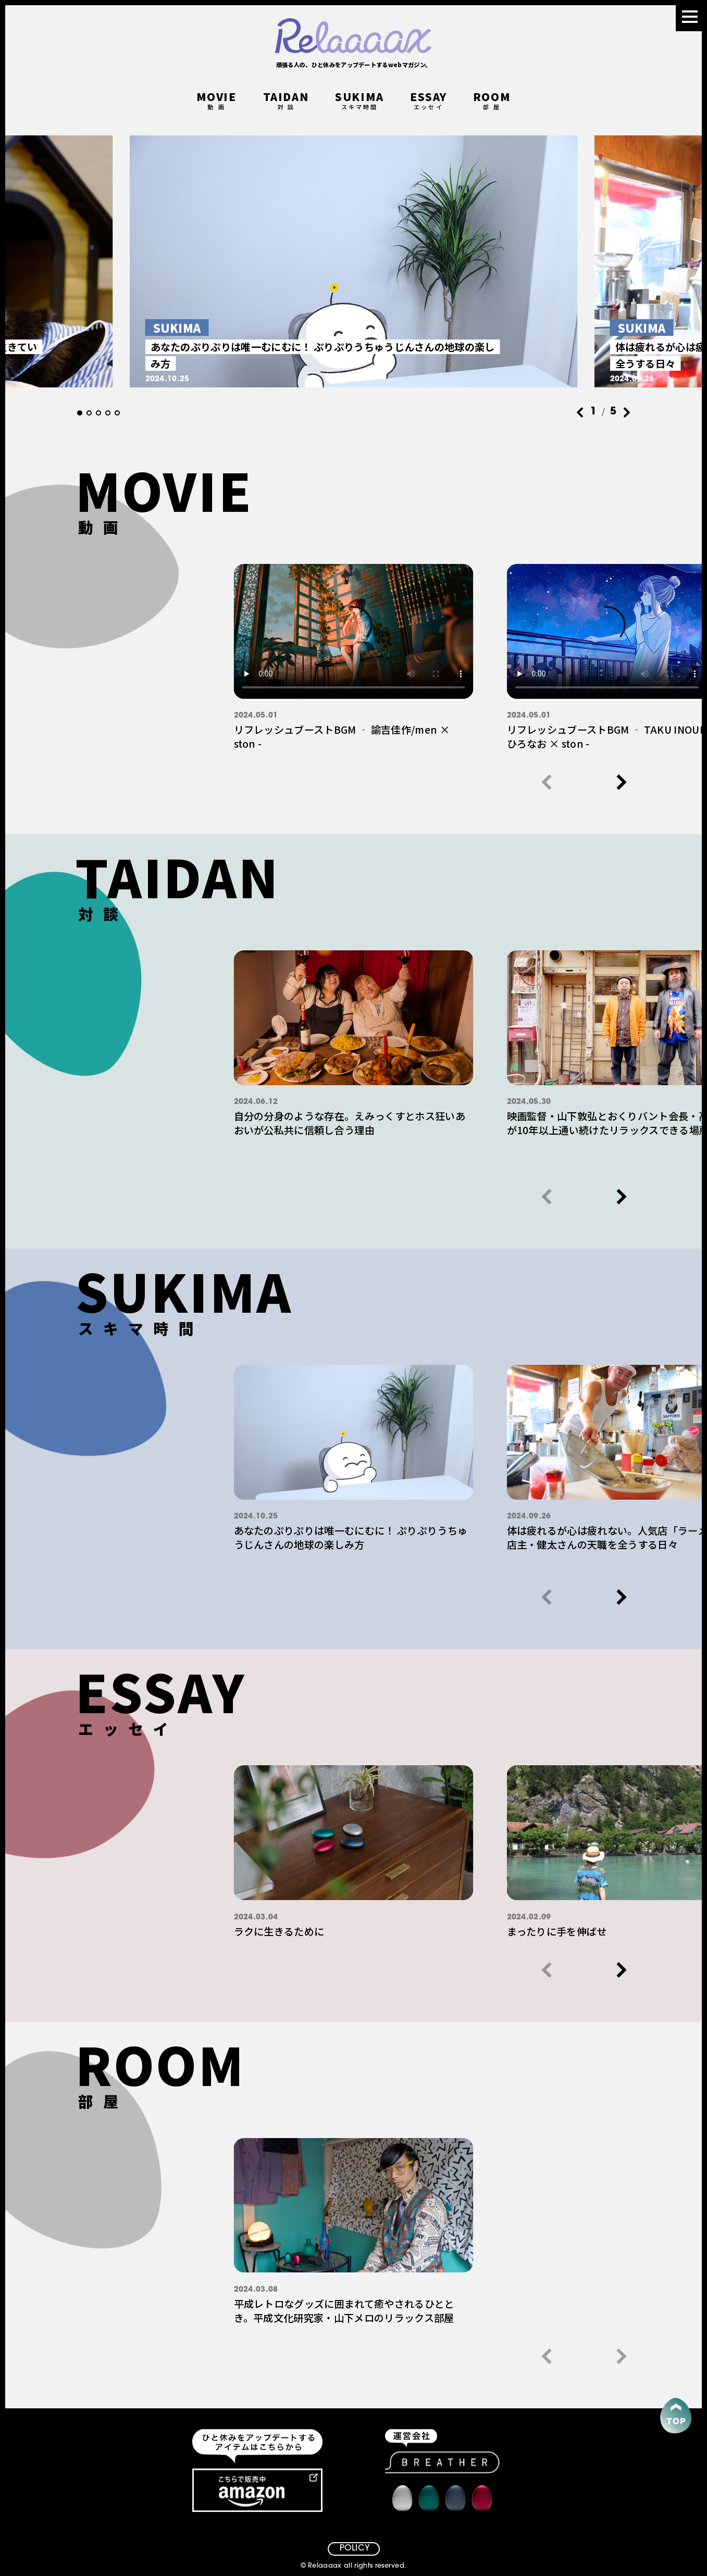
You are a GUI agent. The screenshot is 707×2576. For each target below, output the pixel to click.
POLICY (355, 2548)
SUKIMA (359, 101)
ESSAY (428, 101)
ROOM (492, 101)
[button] (79, 413)
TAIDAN (286, 101)
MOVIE (216, 101)
